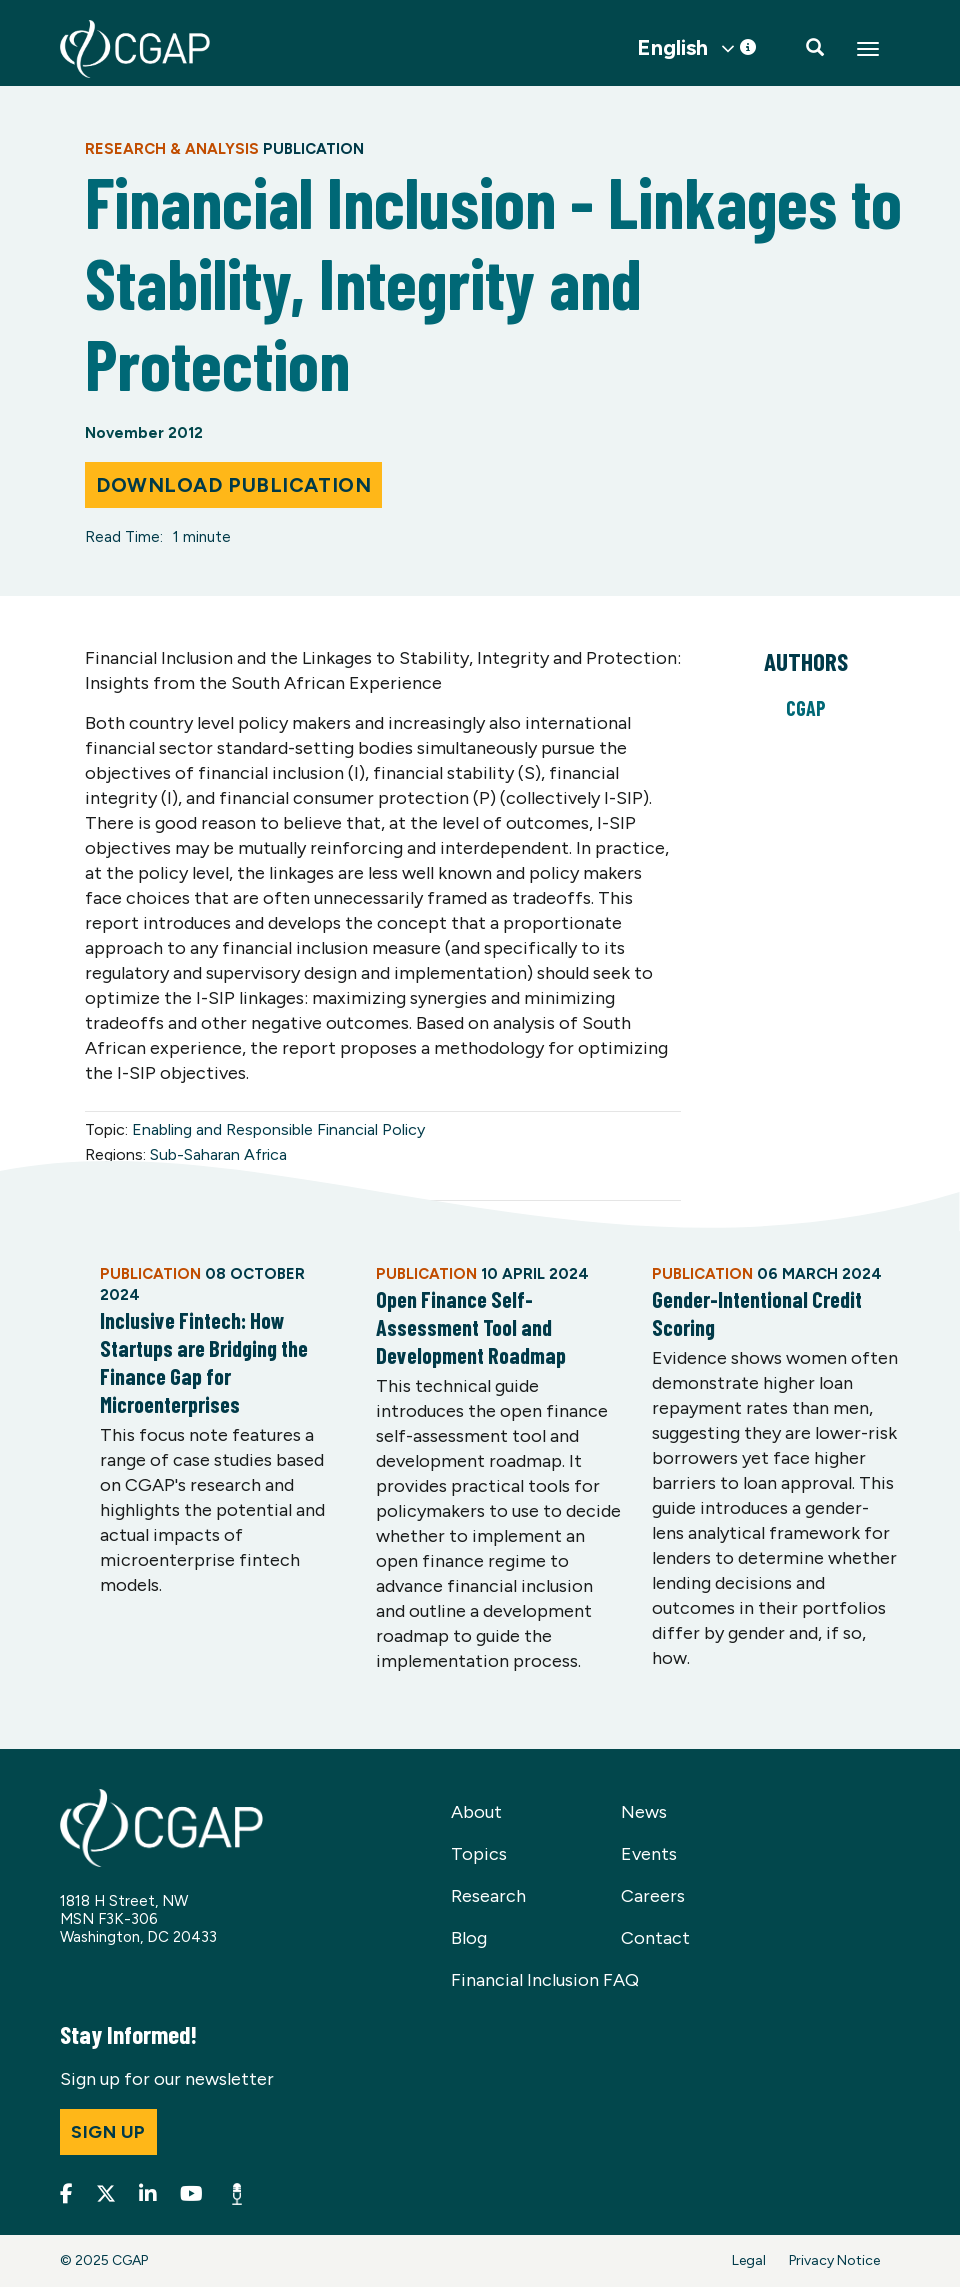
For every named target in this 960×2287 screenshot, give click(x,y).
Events (649, 1854)
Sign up (108, 2132)
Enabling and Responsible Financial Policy (278, 1129)
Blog (469, 1938)
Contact (655, 1938)
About (476, 1812)
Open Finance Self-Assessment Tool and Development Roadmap (471, 1327)
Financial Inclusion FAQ (545, 1980)
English (672, 48)
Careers (653, 1896)
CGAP (806, 708)
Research (488, 1896)
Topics (479, 1854)
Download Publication (233, 485)
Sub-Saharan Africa (218, 1154)
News (644, 1812)
